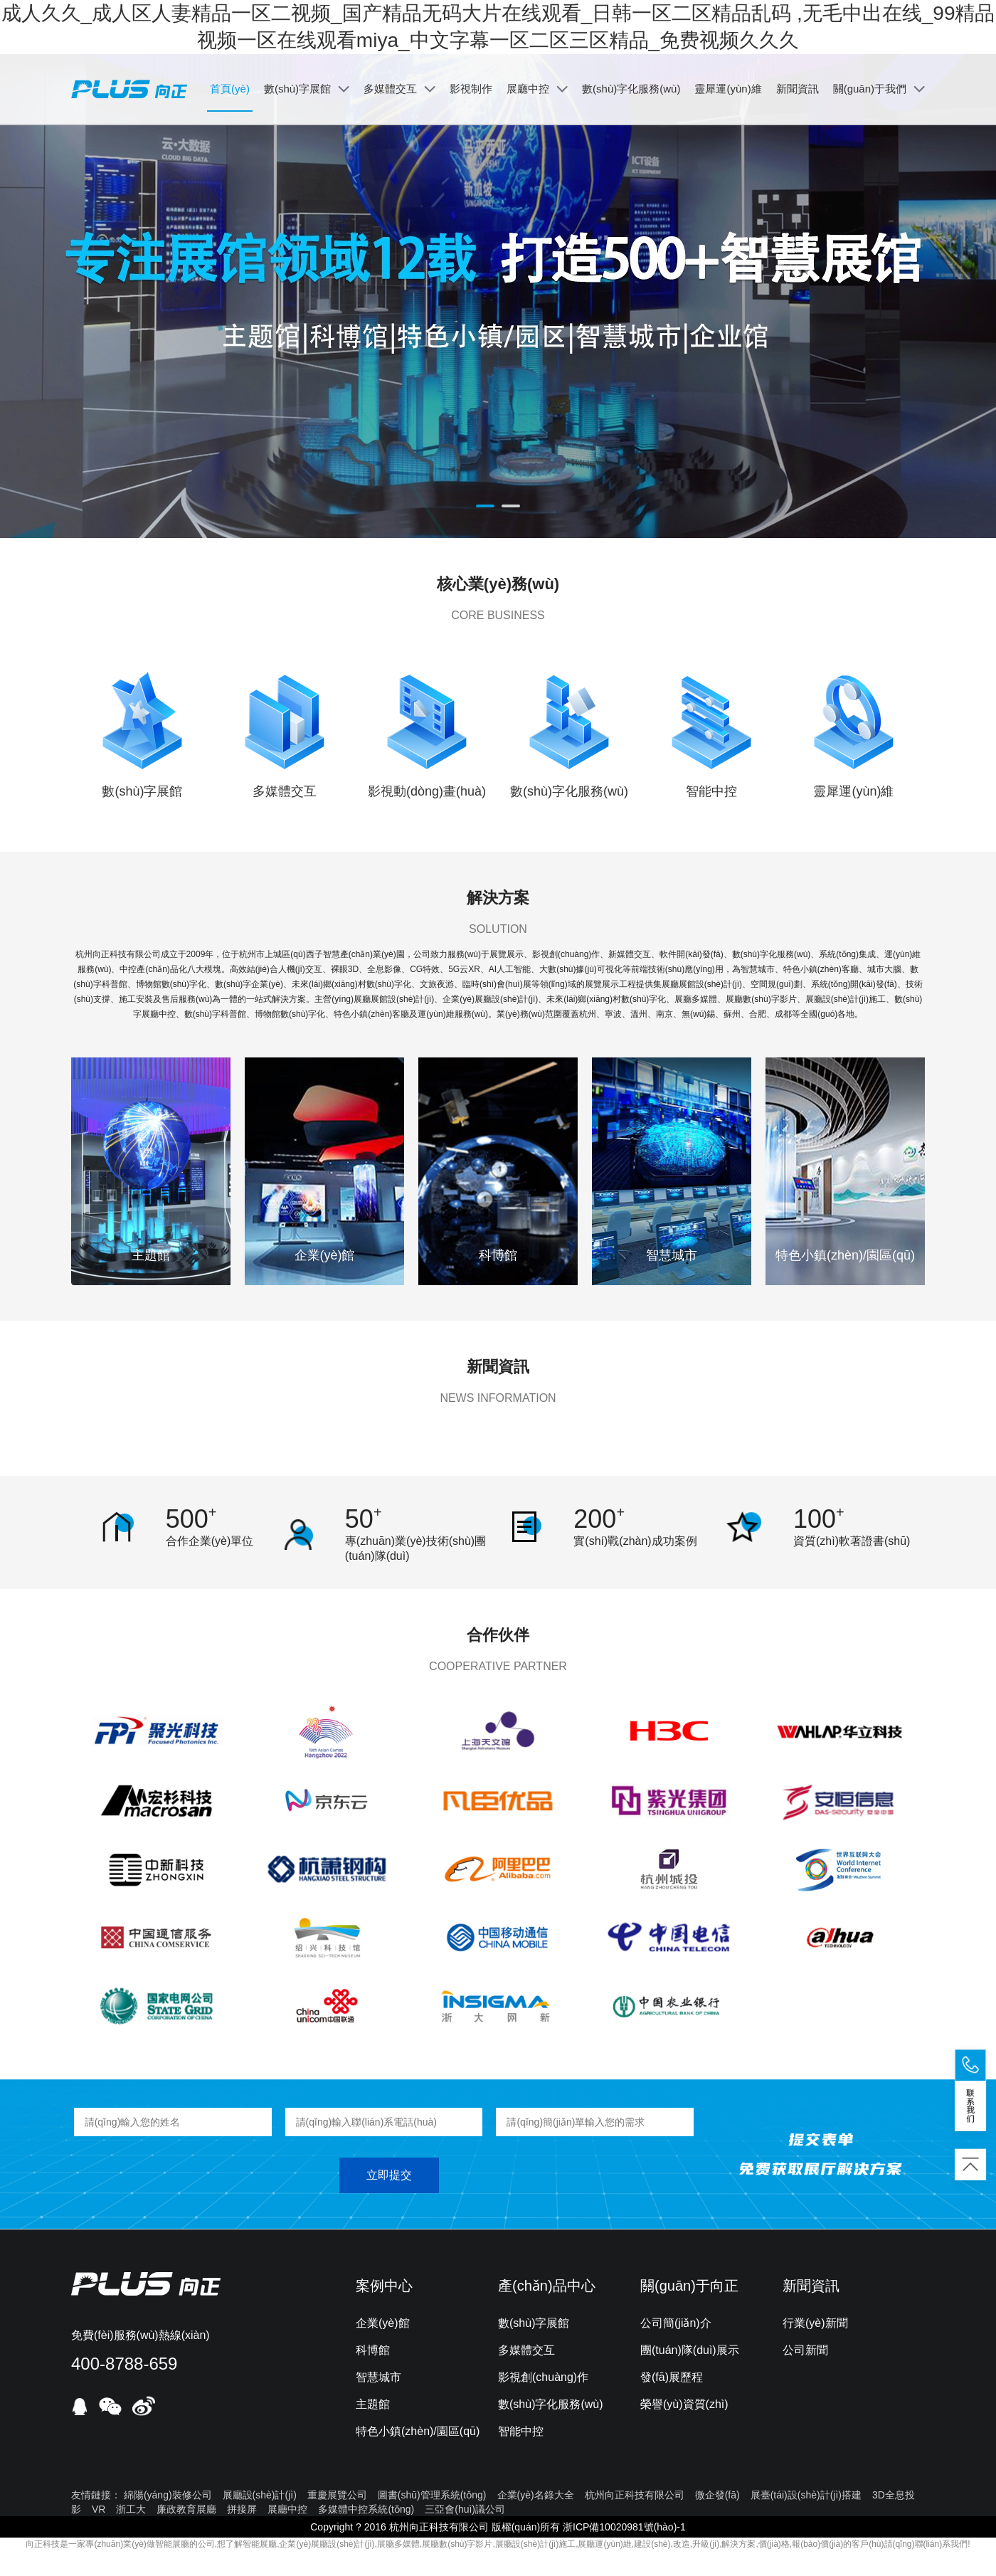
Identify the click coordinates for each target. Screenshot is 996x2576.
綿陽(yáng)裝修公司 (168, 2495)
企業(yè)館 (383, 2323)
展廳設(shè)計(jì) (260, 2495)
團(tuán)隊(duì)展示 (689, 2350)
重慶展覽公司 (337, 2495)
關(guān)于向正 (689, 2285)
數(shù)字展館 (306, 89)
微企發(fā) (717, 2495)
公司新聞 (805, 2350)
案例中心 (384, 2285)
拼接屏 (242, 2509)
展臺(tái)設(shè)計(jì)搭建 (806, 2495)
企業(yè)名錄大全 (535, 2495)
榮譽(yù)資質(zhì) (684, 2404)
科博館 (373, 2350)
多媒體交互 (399, 89)
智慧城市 (378, 2377)
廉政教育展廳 (186, 2509)
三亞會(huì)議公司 (465, 2509)
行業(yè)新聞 (815, 2323)
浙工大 (131, 2509)
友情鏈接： (96, 2495)
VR (98, 2509)
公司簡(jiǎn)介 (675, 2323)
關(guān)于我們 (879, 89)
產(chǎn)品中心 (546, 2285)
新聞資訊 (797, 89)
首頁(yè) (230, 89)
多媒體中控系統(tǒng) (366, 2509)
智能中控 (521, 2431)
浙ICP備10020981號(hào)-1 (624, 2527)
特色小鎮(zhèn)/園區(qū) (418, 2431)
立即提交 (389, 2175)
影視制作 (471, 89)
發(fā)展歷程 (671, 2377)
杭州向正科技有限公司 (634, 2495)
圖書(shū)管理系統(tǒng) (432, 2495)
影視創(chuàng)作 (543, 2377)
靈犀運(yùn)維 (727, 89)
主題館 (373, 2404)
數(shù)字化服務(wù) (631, 89)
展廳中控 (537, 89)
